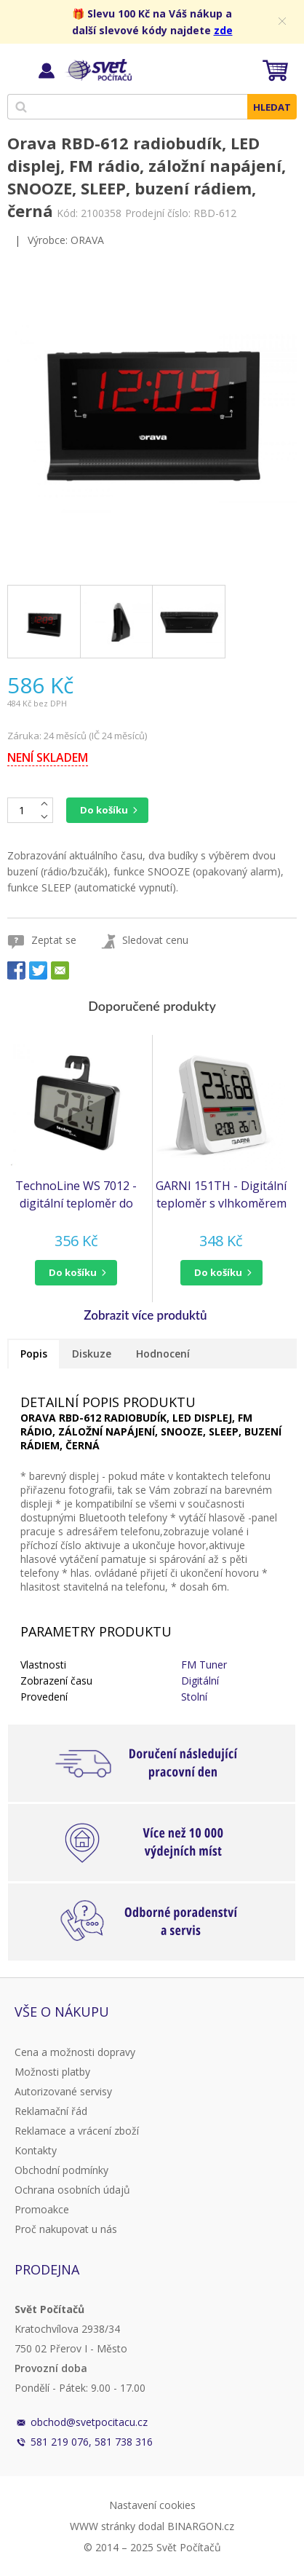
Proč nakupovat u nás (66, 2229)
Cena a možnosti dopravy (75, 2052)
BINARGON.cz (200, 2526)
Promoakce (42, 2209)
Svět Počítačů (98, 70)
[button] (76, 1272)
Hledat (272, 107)
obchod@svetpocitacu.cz (89, 2422)
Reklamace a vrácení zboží (77, 2131)
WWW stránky (102, 2526)
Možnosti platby (52, 2072)
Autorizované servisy (63, 2091)
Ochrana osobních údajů (72, 2190)
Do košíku (104, 809)
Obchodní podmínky (61, 2170)
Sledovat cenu (155, 940)
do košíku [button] (73, 1272)
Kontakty (36, 2150)
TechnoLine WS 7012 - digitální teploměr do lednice (76, 1195)
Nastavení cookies (152, 2505)
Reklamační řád (51, 2111)
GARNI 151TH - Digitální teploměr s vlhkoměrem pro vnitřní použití (221, 1195)
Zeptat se (53, 940)
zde (223, 30)
